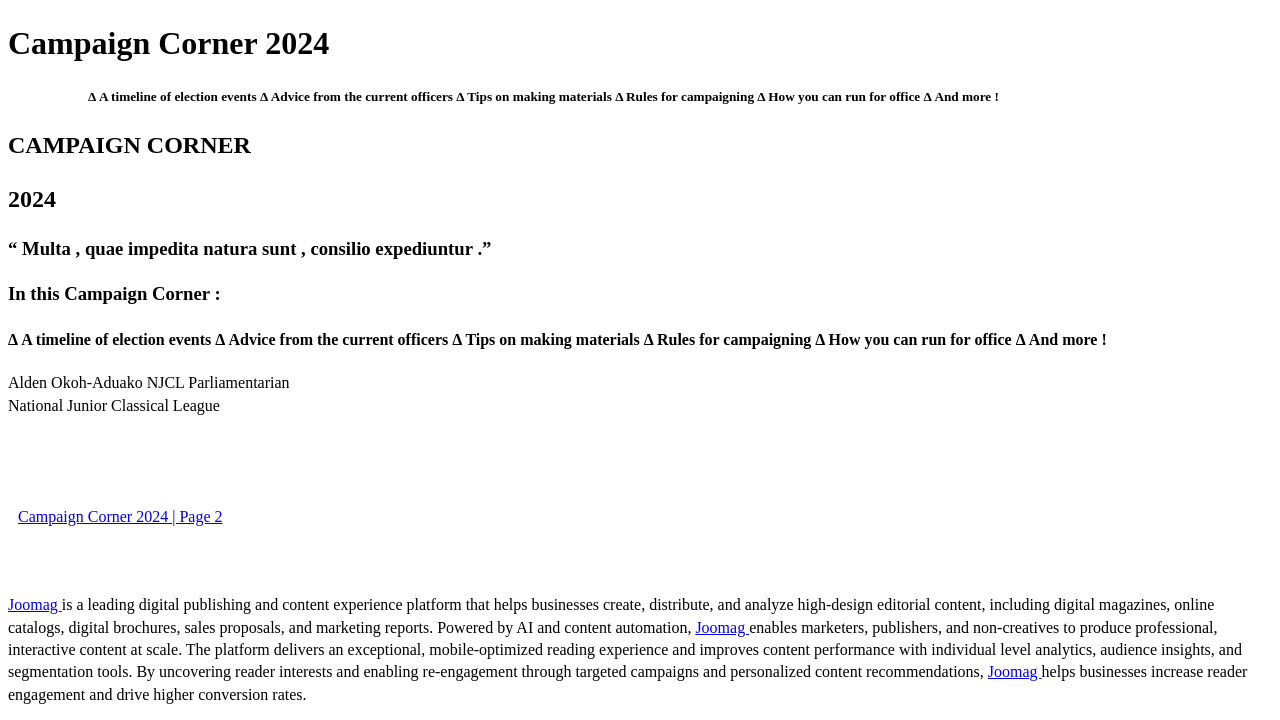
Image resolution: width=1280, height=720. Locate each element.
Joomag (35, 604)
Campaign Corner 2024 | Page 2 (120, 516)
